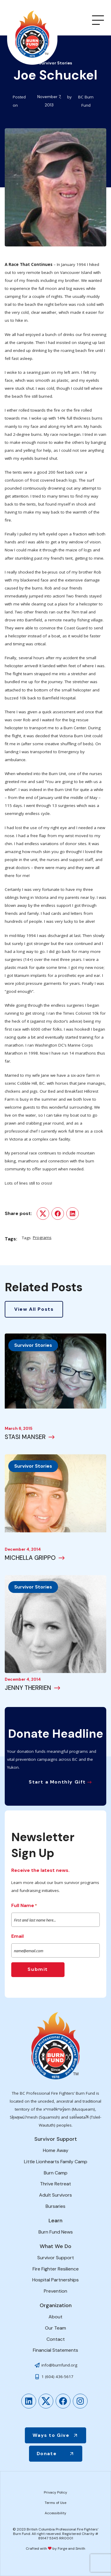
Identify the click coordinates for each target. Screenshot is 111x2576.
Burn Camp (55, 2173)
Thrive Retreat (55, 2184)
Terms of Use (55, 2502)
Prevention (55, 2291)
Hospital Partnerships (55, 2280)
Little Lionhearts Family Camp (55, 2161)
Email (17, 1936)
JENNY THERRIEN (28, 1688)
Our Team (55, 2328)
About (55, 2317)
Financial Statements (55, 2350)
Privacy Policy (55, 2492)
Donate (47, 2453)
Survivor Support (55, 2258)
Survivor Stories (33, 1345)
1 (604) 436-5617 (57, 2376)
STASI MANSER (25, 1437)
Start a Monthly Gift (57, 1782)
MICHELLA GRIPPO (30, 1558)
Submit (38, 1969)
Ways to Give (51, 2435)
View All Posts (34, 1309)
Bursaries (55, 2206)
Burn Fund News (55, 2232)
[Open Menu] (98, 20)
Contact (55, 2339)
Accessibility (55, 2513)
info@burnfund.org (59, 2365)
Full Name (24, 1906)
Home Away (55, 2150)
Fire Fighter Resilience (56, 2269)
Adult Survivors (55, 2195)
